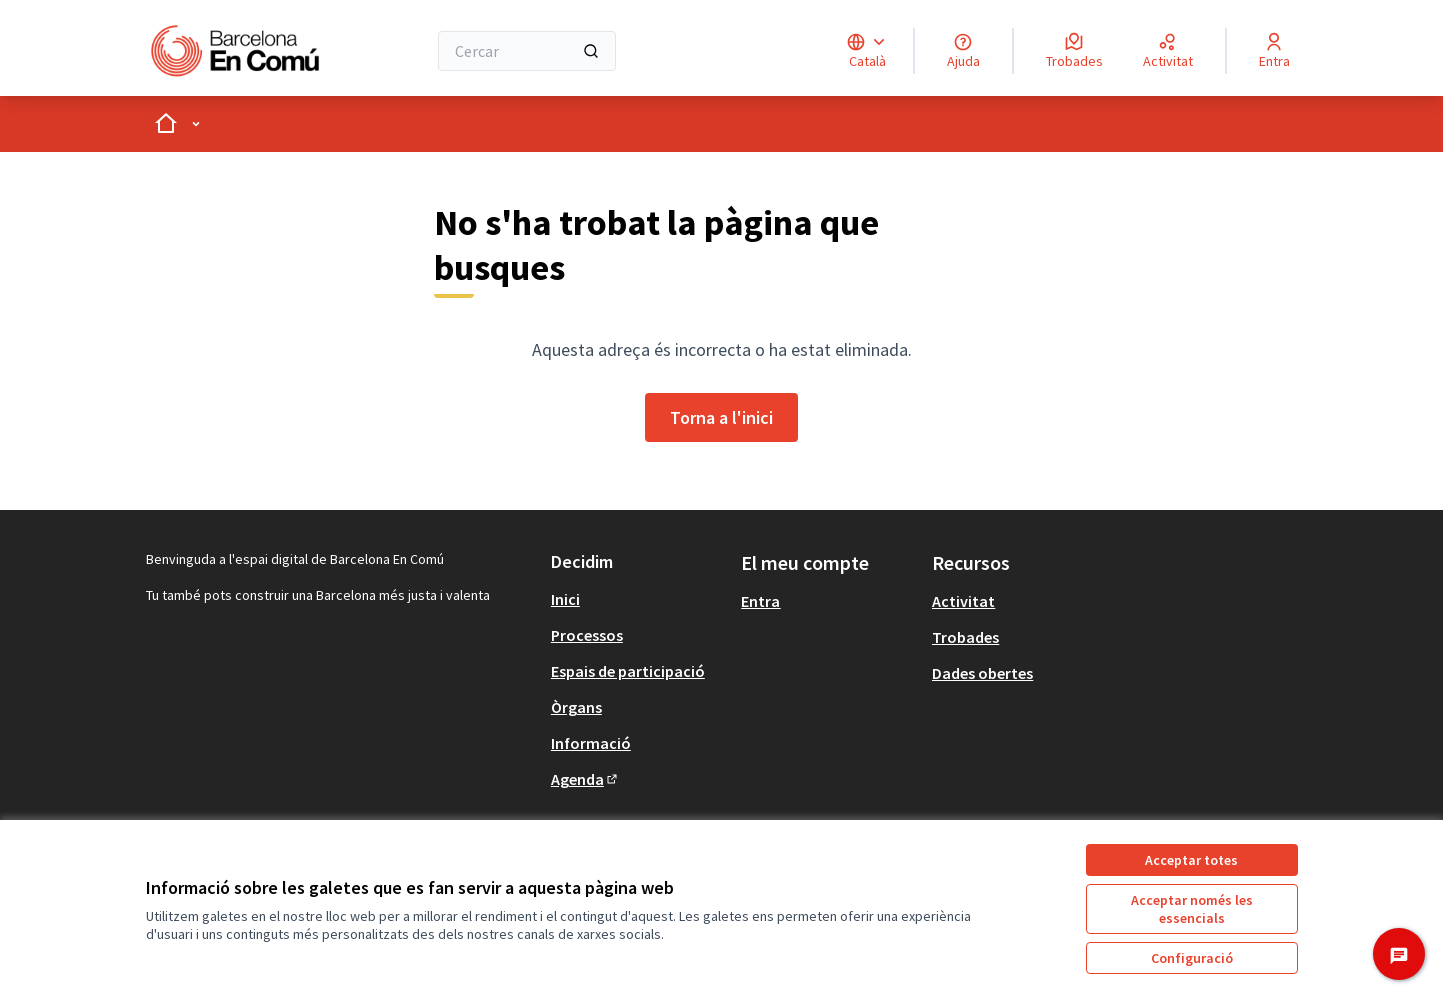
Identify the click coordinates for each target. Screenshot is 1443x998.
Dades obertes (982, 673)
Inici (565, 599)
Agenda (585, 779)
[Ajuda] (963, 51)
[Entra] (1274, 51)
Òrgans (576, 707)
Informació (591, 743)
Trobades (965, 637)
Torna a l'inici (721, 417)
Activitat (963, 601)
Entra (760, 601)
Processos (587, 635)
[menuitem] (638, 599)
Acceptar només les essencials (1192, 909)
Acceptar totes (1191, 860)
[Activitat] (1168, 51)
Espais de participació (628, 671)
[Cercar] (527, 51)
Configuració (1192, 958)
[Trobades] (1074, 51)
